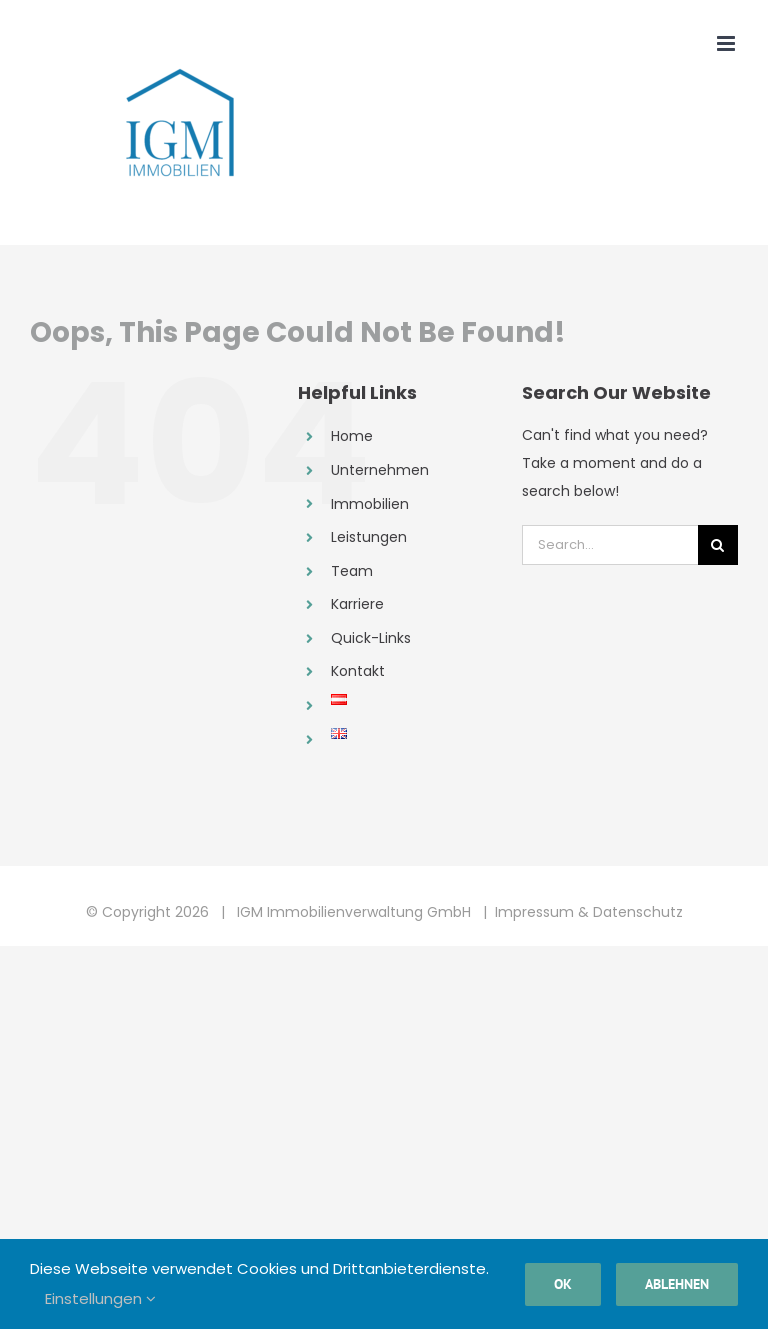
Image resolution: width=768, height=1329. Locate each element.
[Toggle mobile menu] (727, 43)
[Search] (718, 545)
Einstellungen (100, 1298)
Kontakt (358, 671)
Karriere (357, 604)
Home (352, 436)
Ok (563, 1284)
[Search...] (610, 545)
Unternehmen (380, 470)
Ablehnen (677, 1284)
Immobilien (370, 504)
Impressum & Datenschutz (589, 912)
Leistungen (369, 537)
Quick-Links (371, 638)
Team (352, 571)
